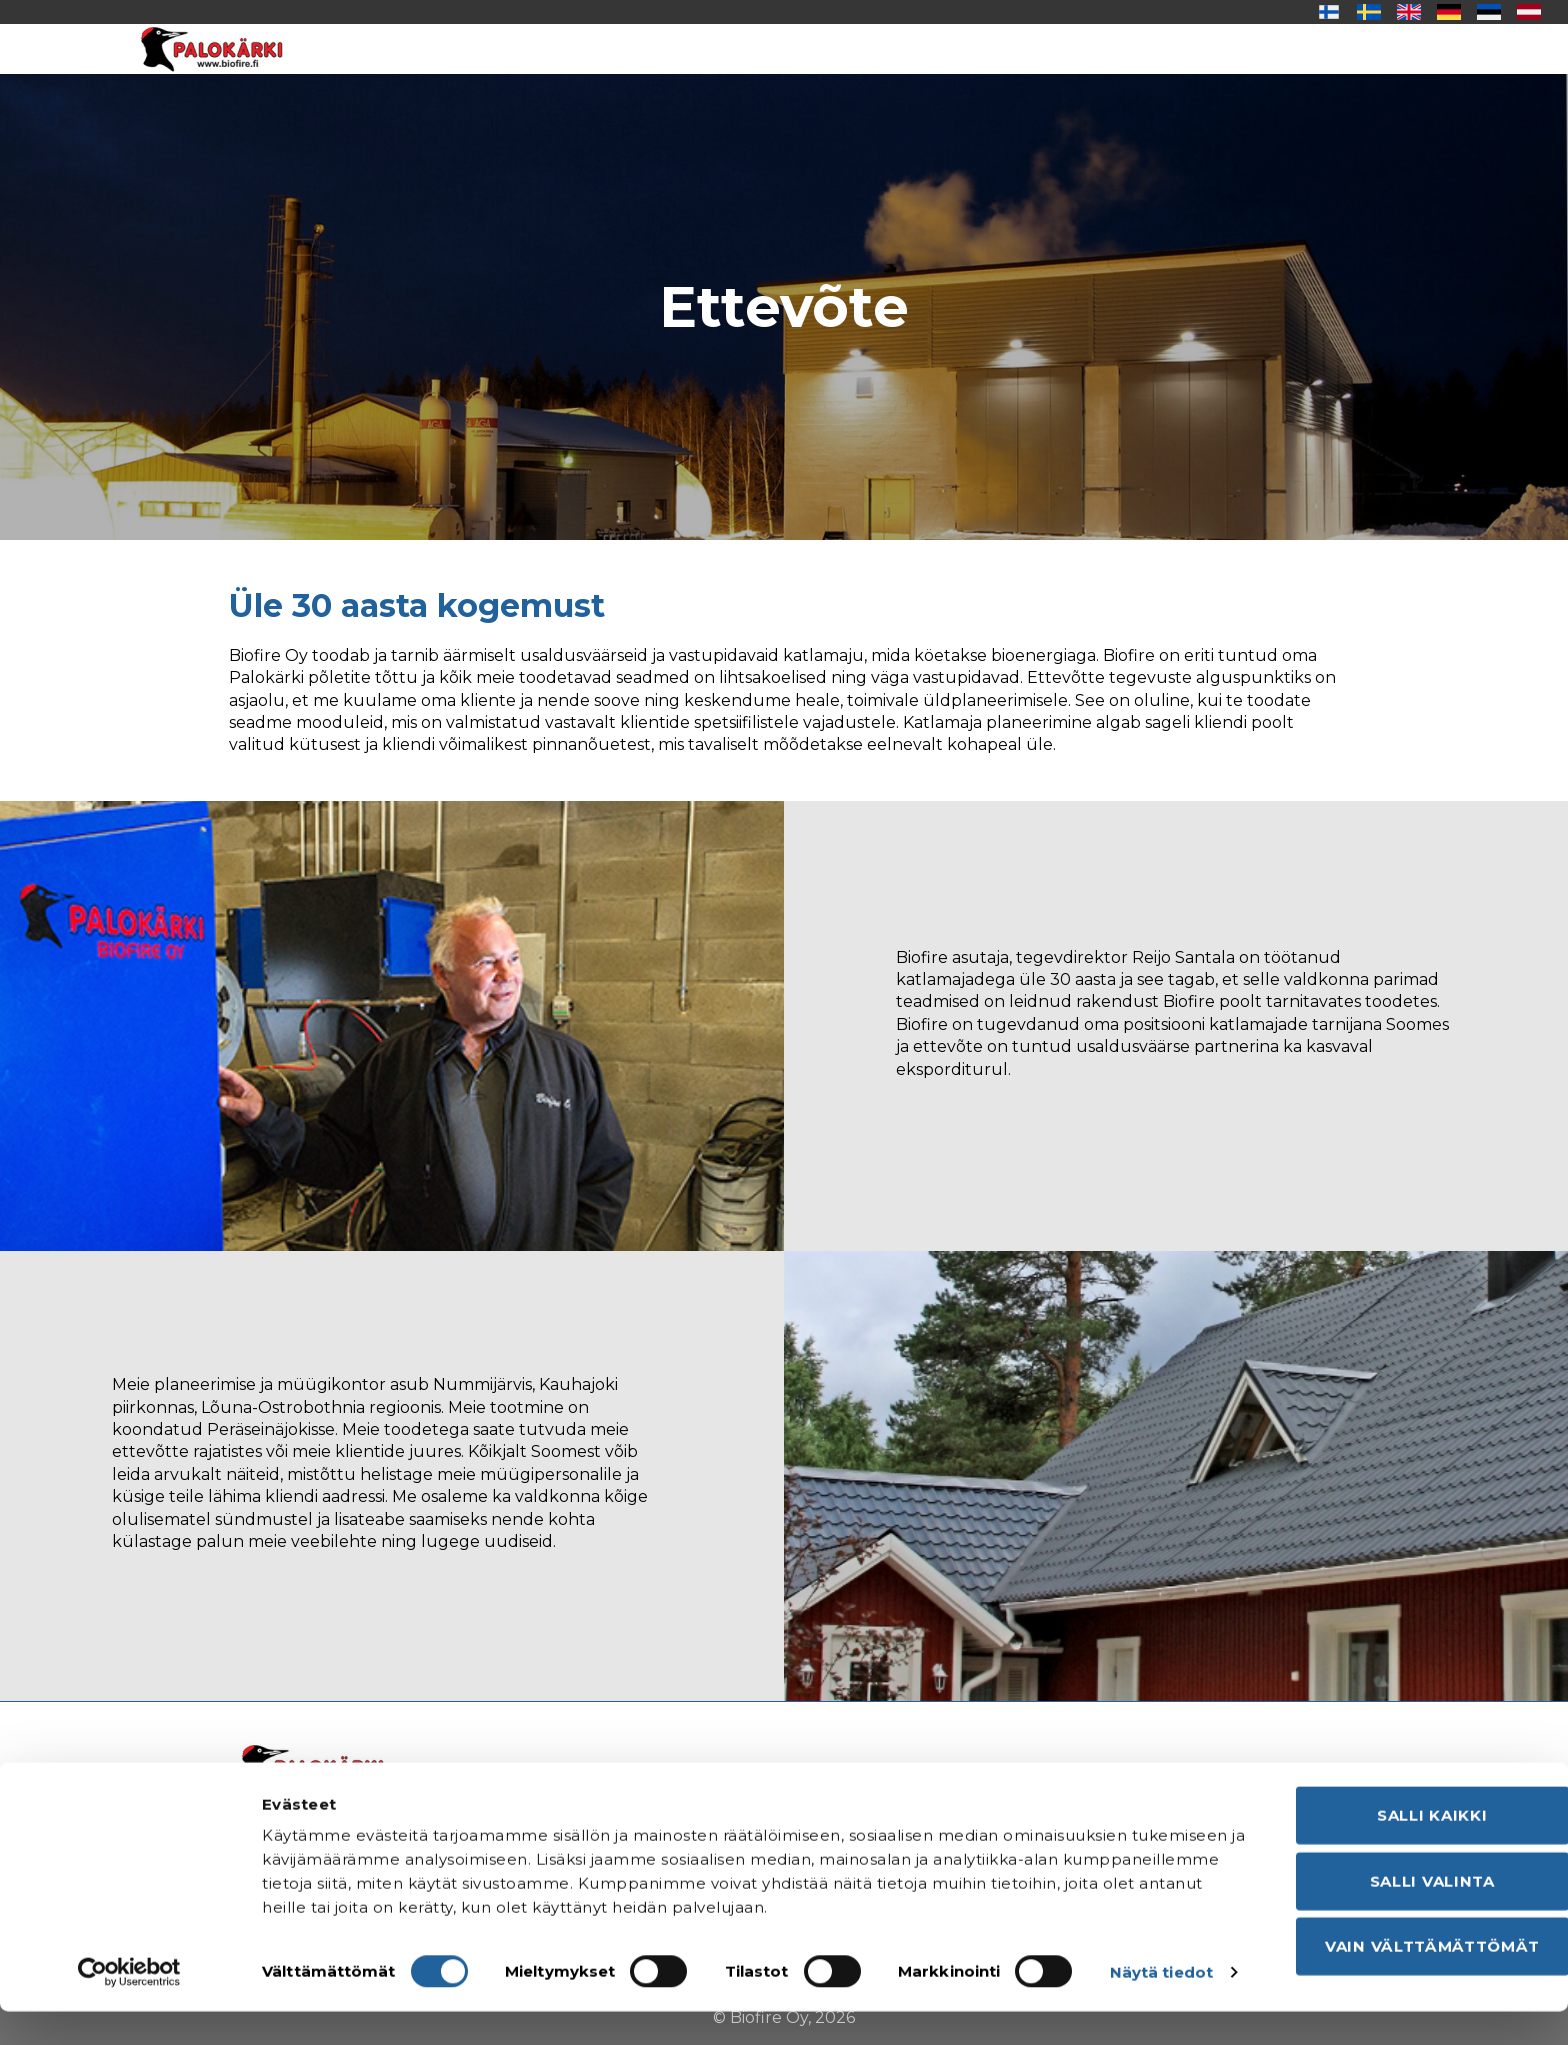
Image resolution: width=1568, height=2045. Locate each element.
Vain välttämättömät (1401, 1949)
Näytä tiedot (313, 2005)
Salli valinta (1400, 1884)
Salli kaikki (1401, 1818)
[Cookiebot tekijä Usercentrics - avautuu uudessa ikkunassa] (129, 2006)
